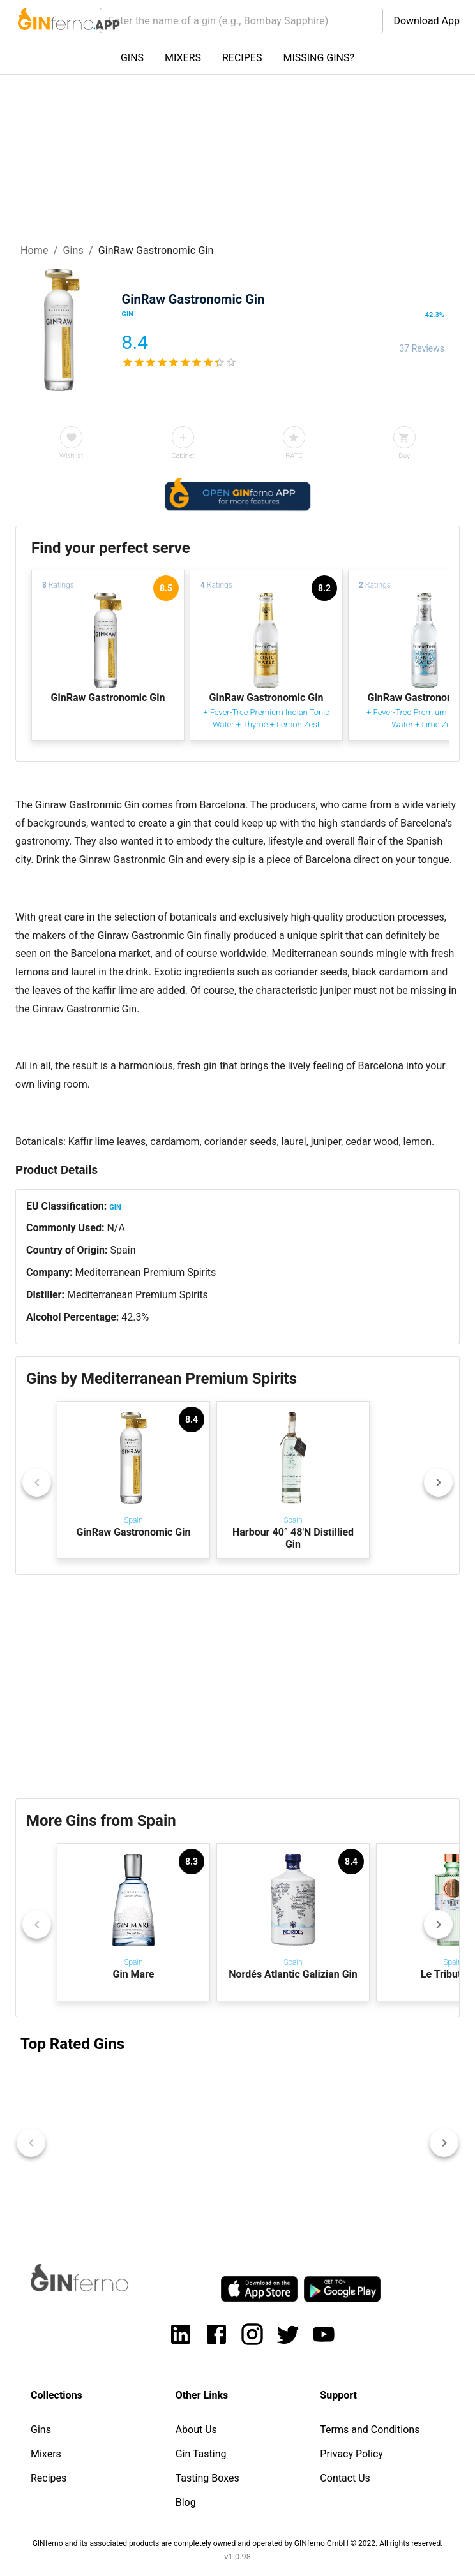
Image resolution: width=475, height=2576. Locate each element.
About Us (196, 2430)
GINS (132, 58)
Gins (73, 250)
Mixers (46, 2454)
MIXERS (183, 58)
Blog (186, 2502)
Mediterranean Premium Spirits (145, 1272)
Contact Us (345, 2478)
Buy (404, 456)
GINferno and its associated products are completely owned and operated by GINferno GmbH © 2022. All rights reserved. (238, 2543)
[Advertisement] (237, 1686)
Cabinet (182, 456)
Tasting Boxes (207, 2478)
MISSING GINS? (318, 58)
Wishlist (71, 456)
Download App (426, 21)
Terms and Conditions (369, 2430)
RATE (293, 456)
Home (34, 250)
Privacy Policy (351, 2454)
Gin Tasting (201, 2454)
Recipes (48, 2478)
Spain (123, 1250)
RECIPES (242, 58)
